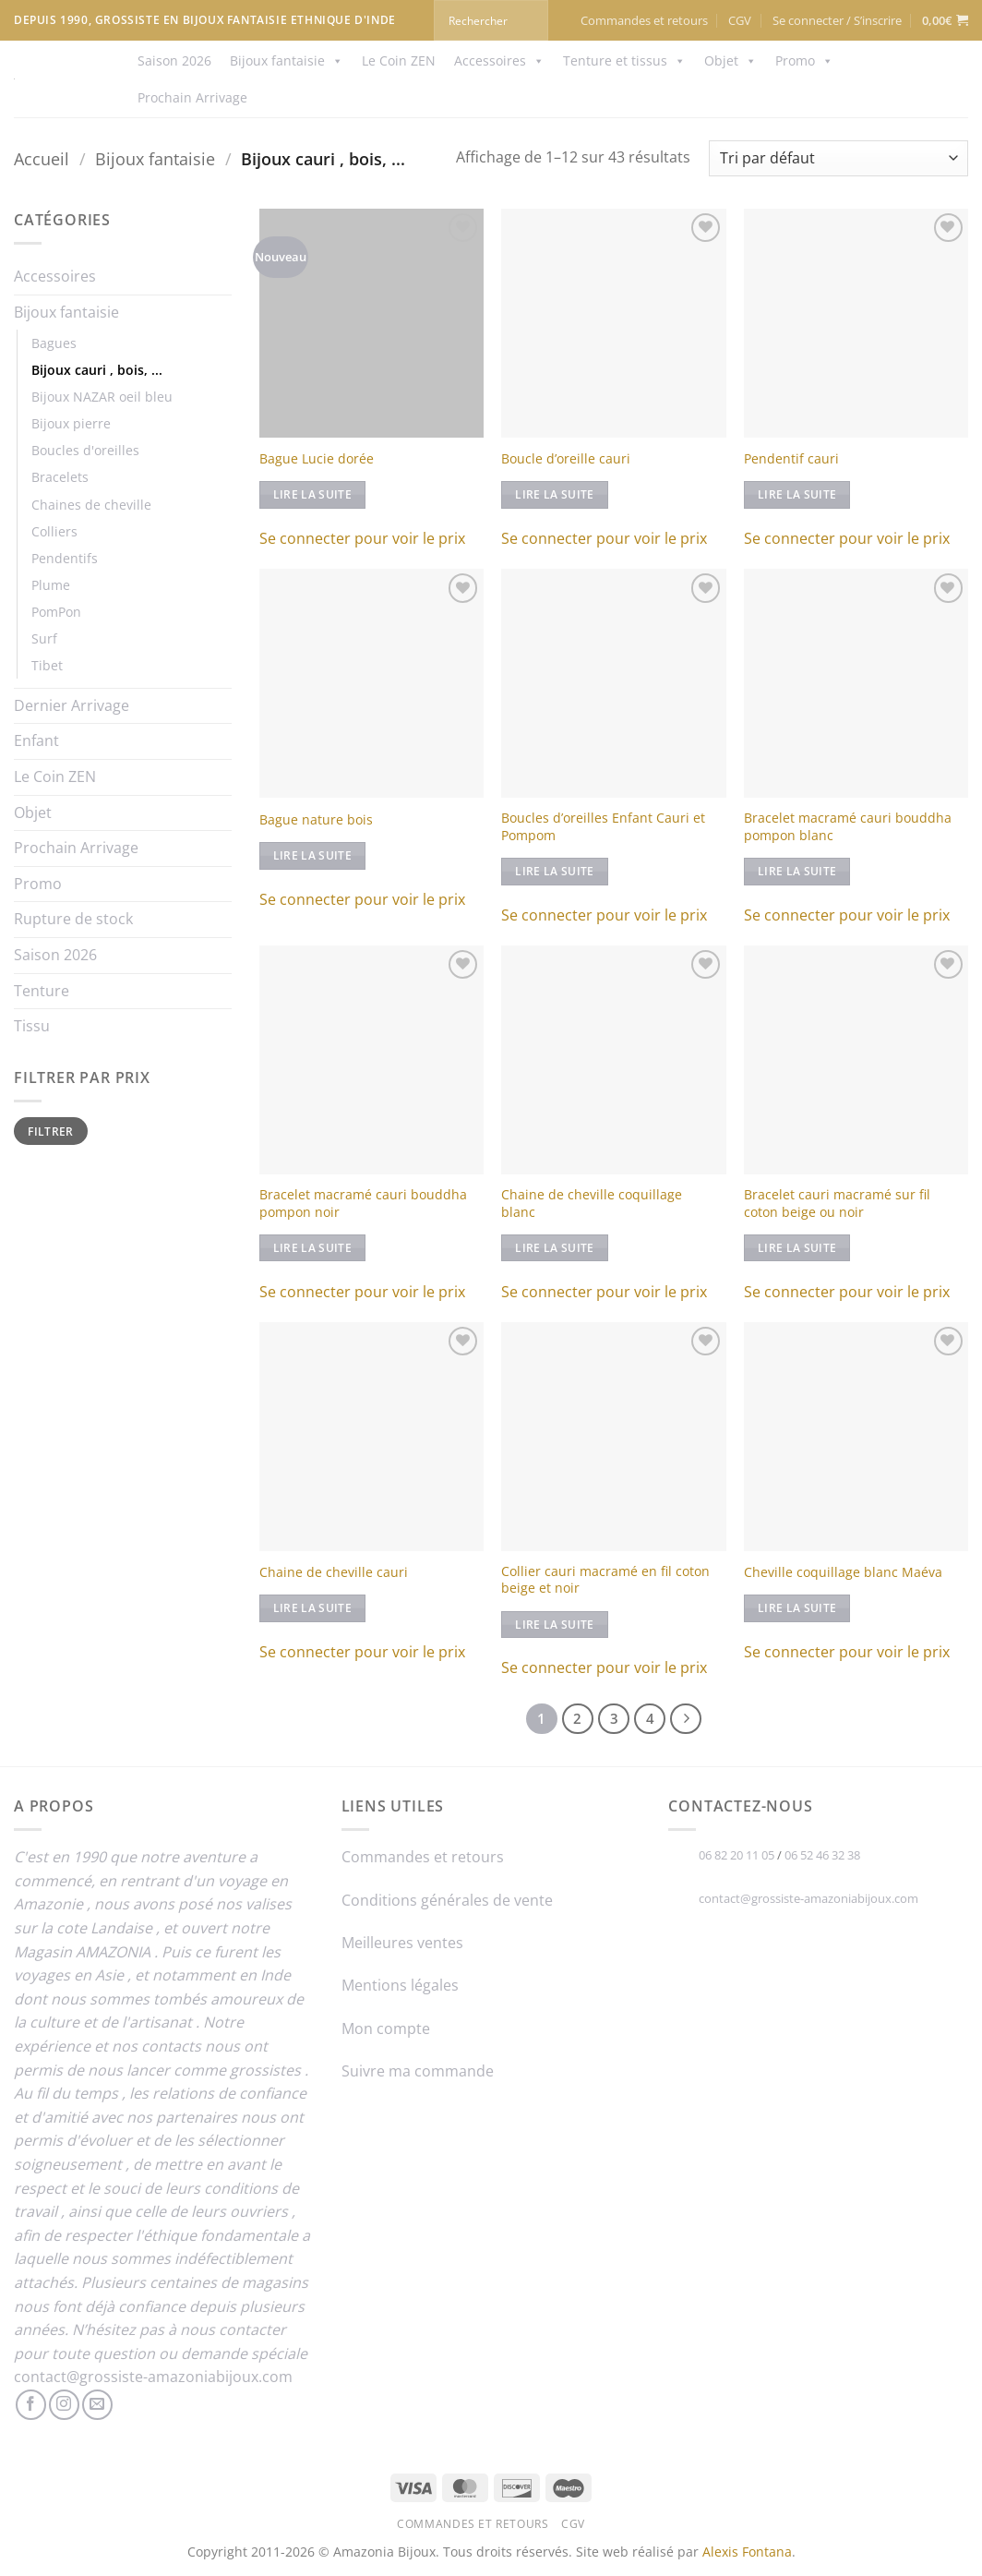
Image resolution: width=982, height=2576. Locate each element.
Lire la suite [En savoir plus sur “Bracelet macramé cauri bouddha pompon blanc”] (797, 871)
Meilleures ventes (402, 1942)
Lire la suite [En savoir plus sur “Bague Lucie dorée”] (313, 494)
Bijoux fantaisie (286, 60)
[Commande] (838, 158)
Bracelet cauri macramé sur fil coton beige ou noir (837, 1203)
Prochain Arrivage (192, 97)
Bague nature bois (316, 820)
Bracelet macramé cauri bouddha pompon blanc (848, 827)
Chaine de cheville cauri (333, 1572)
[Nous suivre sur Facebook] (31, 2404)
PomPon (56, 611)
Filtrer (51, 1131)
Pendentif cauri (791, 459)
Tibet (47, 665)
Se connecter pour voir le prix (362, 538)
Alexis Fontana (747, 2551)
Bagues (54, 343)
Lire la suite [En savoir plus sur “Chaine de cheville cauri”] (313, 1608)
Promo (804, 60)
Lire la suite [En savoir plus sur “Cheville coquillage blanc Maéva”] (797, 1608)
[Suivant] (685, 1719)
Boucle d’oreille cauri (565, 459)
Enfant (36, 740)
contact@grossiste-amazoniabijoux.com (153, 2376)
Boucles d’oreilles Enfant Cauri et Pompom (603, 827)
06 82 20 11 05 (736, 1855)
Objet (730, 60)
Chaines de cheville (91, 504)
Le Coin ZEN (399, 60)
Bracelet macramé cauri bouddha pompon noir (363, 1203)
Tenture (41, 991)
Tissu (32, 1026)
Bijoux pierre (71, 423)
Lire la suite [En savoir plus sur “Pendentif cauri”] (797, 494)
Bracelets (60, 477)
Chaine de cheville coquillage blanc (591, 1203)
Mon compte (385, 2028)
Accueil (41, 158)
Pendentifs (64, 558)
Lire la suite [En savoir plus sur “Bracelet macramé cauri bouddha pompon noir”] (313, 1248)
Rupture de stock (73, 919)
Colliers (54, 531)
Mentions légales (400, 1985)
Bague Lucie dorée (316, 459)
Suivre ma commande (417, 2071)
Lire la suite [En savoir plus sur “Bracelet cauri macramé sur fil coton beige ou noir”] (797, 1248)
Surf (44, 638)
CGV (739, 20)
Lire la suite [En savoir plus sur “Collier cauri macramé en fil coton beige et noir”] (554, 1624)
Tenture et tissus (624, 60)
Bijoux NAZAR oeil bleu (102, 396)
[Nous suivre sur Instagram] (64, 2404)
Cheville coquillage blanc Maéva (843, 1572)
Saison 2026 (174, 60)
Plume (50, 585)
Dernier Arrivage (71, 705)
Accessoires (499, 60)
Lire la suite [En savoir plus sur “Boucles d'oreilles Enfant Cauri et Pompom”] (554, 871)
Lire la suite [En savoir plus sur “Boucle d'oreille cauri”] (554, 494)
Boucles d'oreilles (85, 450)
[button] (837, 20)
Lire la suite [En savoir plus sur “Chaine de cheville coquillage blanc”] (554, 1248)
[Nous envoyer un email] (97, 2404)
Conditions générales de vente (447, 1900)
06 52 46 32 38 (822, 1855)
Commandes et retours (644, 20)
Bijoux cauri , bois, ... (96, 370)
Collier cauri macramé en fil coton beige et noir (605, 1580)
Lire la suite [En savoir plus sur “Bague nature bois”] (313, 855)
